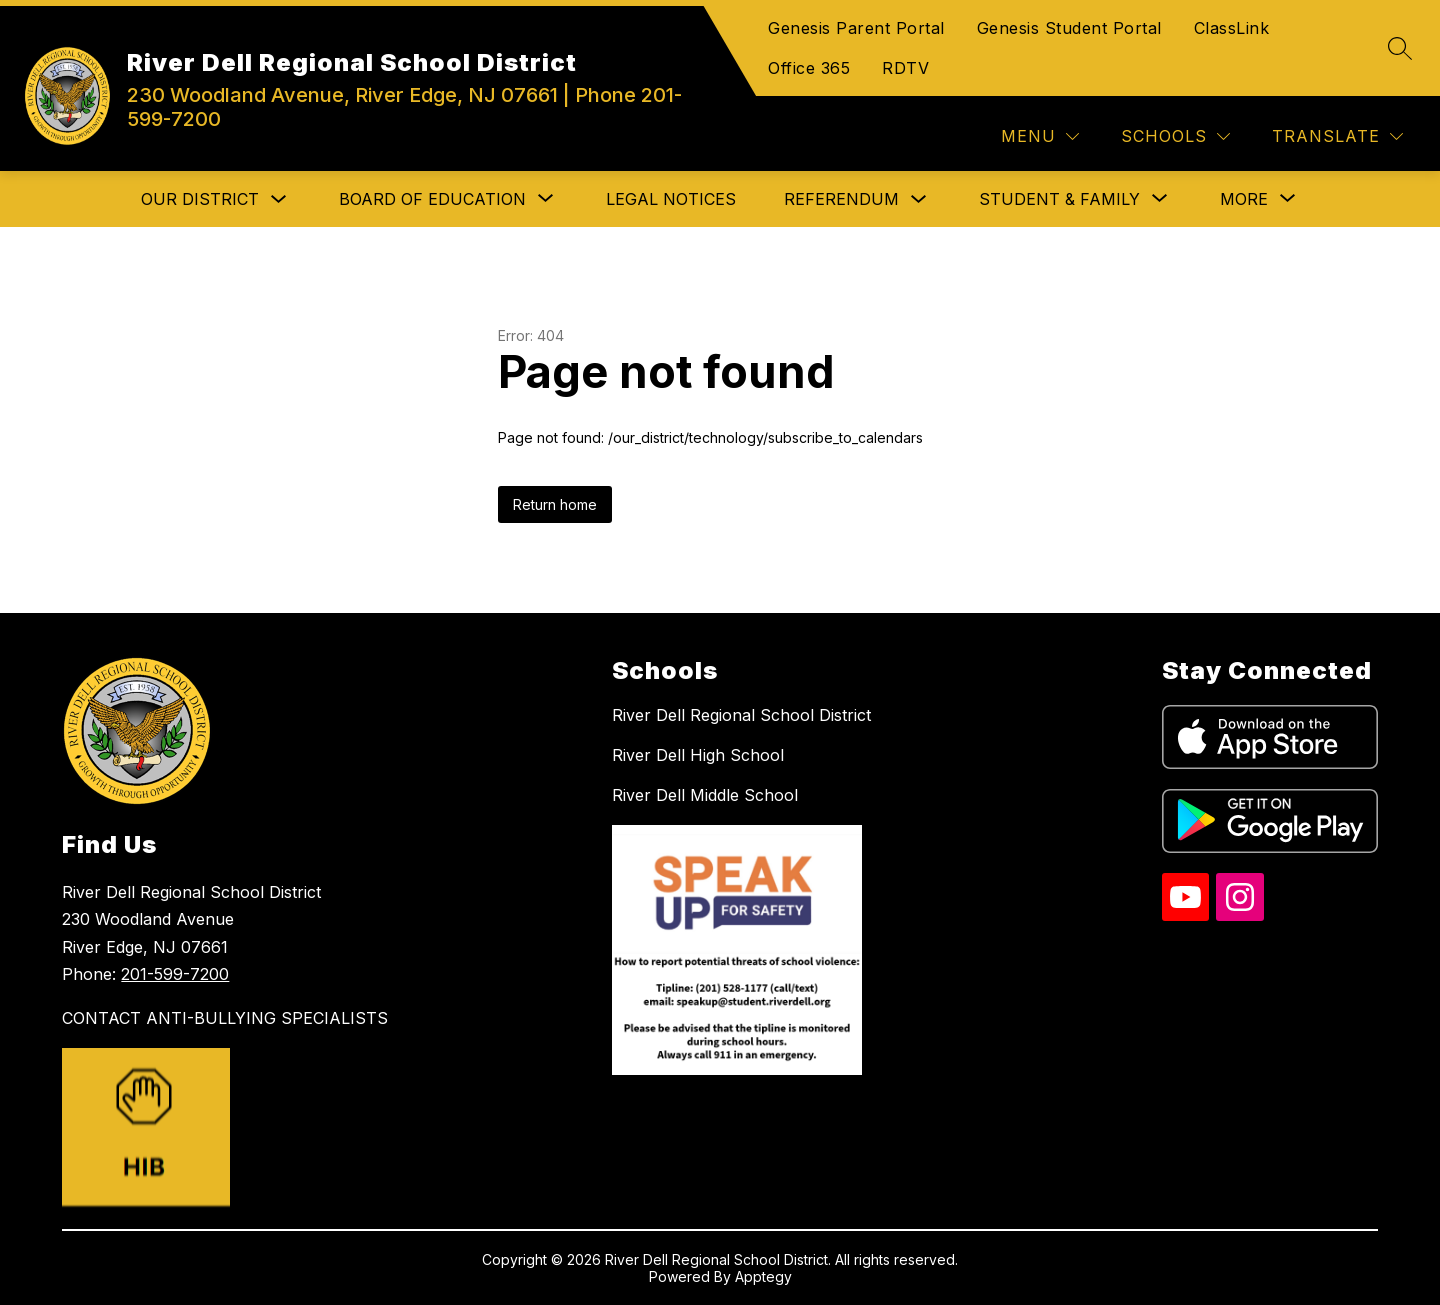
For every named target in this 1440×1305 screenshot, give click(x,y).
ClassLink (1232, 28)
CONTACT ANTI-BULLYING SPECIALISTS (225, 1018)
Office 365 (809, 68)
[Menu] (1040, 136)
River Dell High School (698, 755)
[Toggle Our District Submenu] (279, 199)
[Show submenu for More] (1244, 199)
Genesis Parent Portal (856, 28)
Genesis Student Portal (1069, 28)
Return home (555, 504)
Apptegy (763, 1276)
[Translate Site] (1337, 136)
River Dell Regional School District (741, 715)
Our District (200, 199)
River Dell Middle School (705, 795)
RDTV (905, 68)
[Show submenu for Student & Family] (1059, 199)
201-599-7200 (175, 974)
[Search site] (1400, 48)
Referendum (841, 199)
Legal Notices (671, 199)
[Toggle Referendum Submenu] (919, 199)
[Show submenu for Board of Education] (432, 199)
